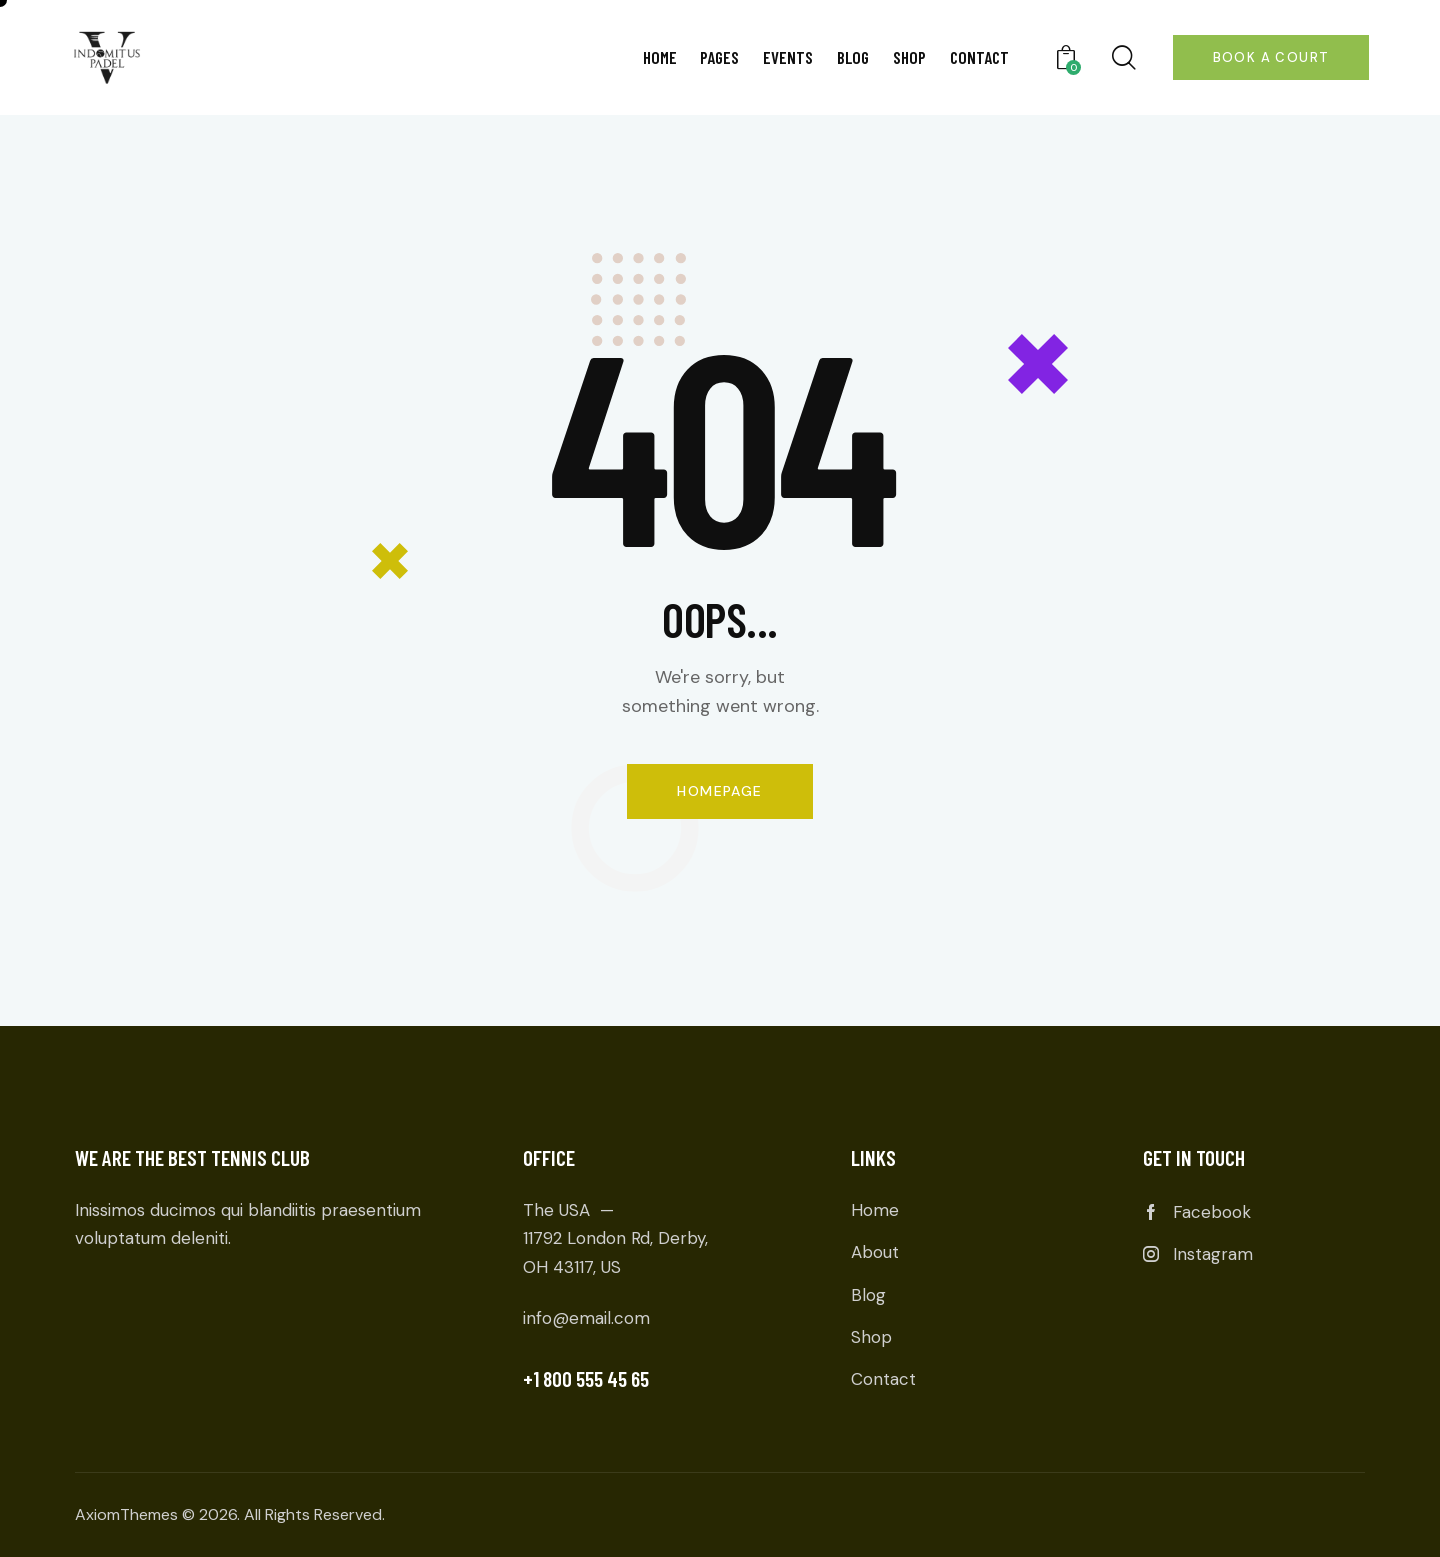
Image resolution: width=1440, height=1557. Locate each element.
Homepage (719, 791)
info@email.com (586, 1318)
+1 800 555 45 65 (586, 1378)
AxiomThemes (126, 1514)
